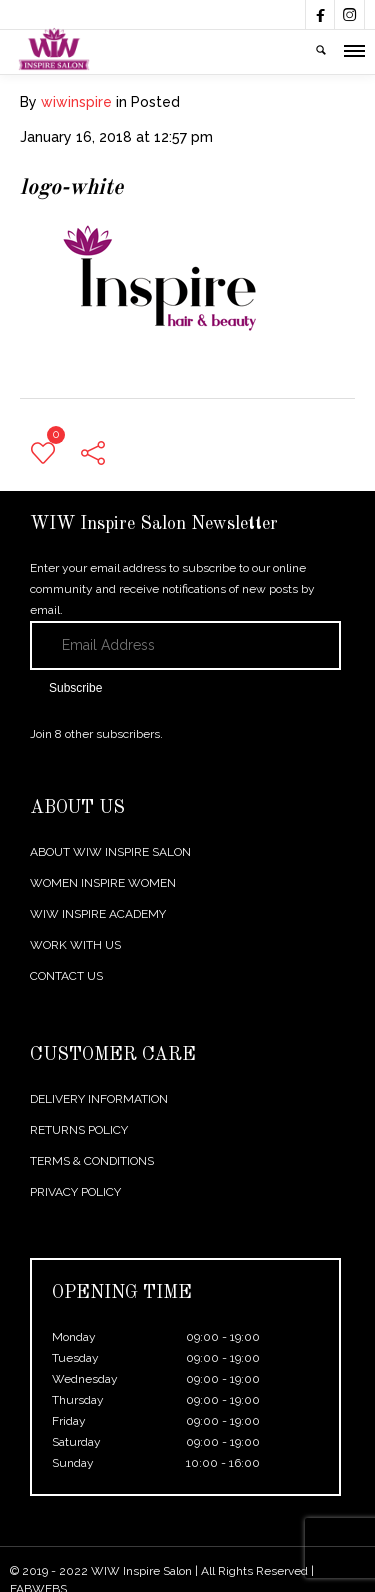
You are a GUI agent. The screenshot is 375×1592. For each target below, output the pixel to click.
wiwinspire (76, 102)
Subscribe (75, 688)
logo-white (71, 188)
